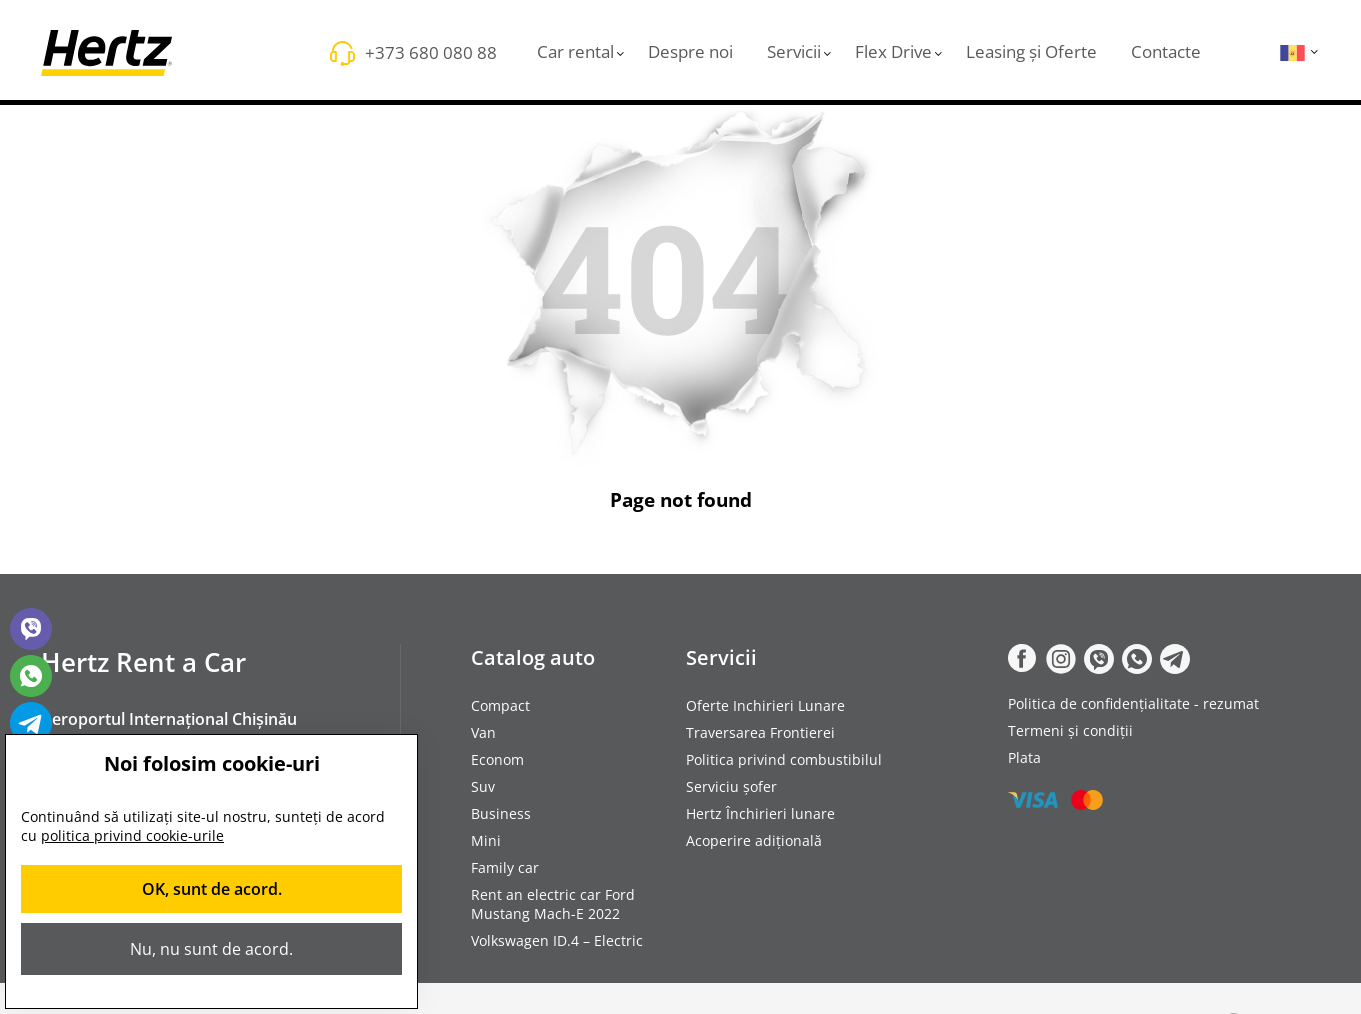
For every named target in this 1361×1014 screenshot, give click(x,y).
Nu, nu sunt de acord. (211, 949)
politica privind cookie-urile (132, 835)
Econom (497, 759)
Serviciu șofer (731, 786)
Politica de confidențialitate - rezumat (1133, 703)
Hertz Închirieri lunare (760, 813)
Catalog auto (533, 657)
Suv (483, 786)
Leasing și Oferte (1031, 51)
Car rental (575, 51)
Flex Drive (893, 51)
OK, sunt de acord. (212, 889)
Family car (505, 867)
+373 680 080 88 (431, 52)
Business (501, 813)
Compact (500, 705)
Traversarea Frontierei (760, 732)
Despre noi (690, 51)
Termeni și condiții (1070, 730)
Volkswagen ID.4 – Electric (557, 940)
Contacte (1166, 51)
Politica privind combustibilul (784, 759)
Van (483, 732)
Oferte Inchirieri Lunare (765, 705)
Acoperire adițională (754, 840)
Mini (486, 840)
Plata (1024, 757)
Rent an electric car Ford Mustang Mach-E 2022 (553, 904)
